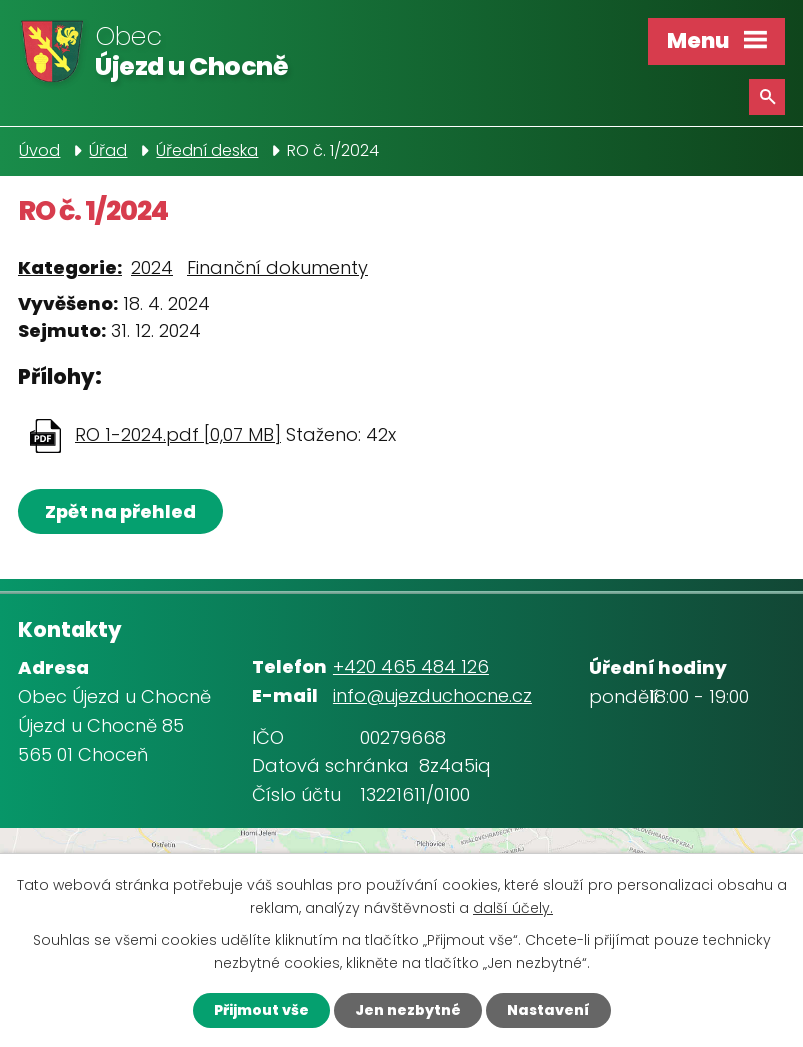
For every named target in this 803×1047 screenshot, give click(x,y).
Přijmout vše (261, 1010)
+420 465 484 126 (411, 666)
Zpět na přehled (120, 511)
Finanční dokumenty (277, 267)
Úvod (39, 150)
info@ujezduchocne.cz (432, 695)
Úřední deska (207, 150)
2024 (152, 267)
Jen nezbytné (408, 1010)
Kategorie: (70, 267)
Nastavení (548, 1010)
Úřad (108, 150)
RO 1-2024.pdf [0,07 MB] (178, 434)
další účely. (513, 908)
